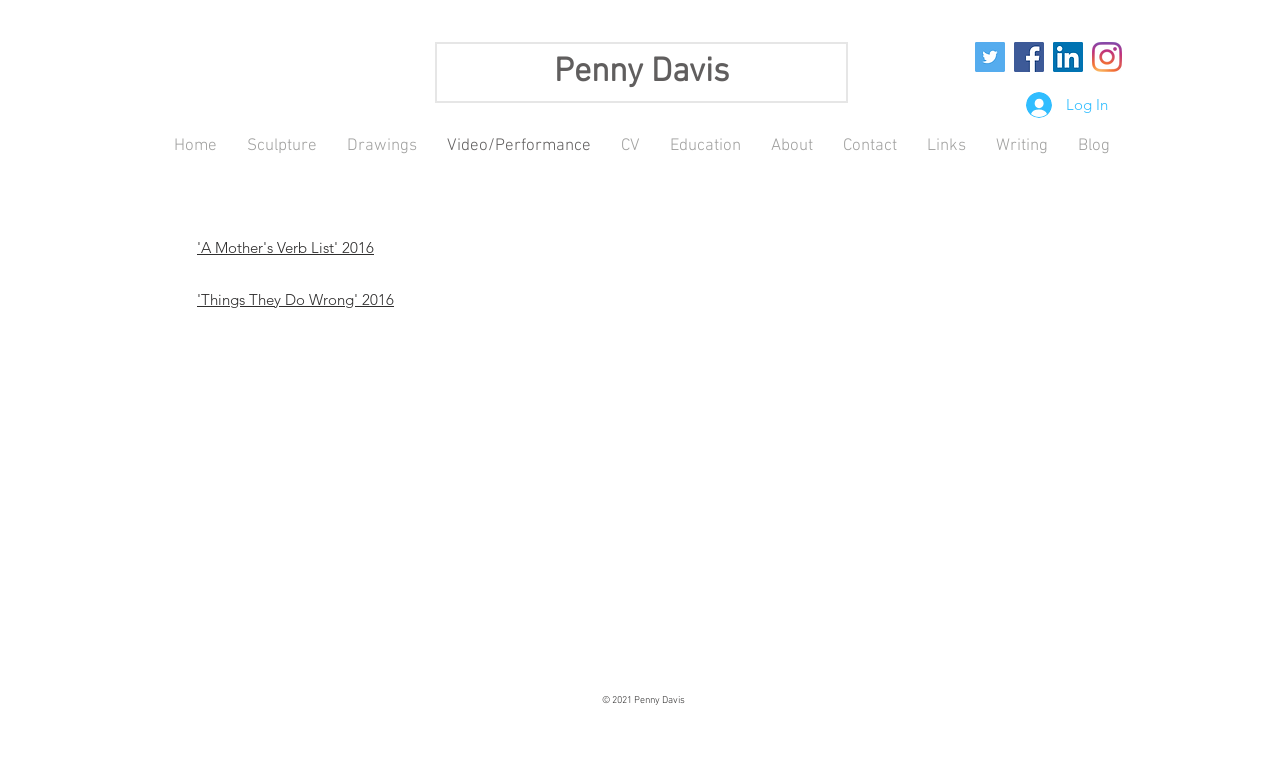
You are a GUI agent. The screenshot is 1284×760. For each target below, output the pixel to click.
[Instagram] (1107, 57)
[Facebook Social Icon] (1029, 57)
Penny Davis (641, 72)
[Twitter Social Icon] (990, 57)
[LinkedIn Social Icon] (1068, 57)
